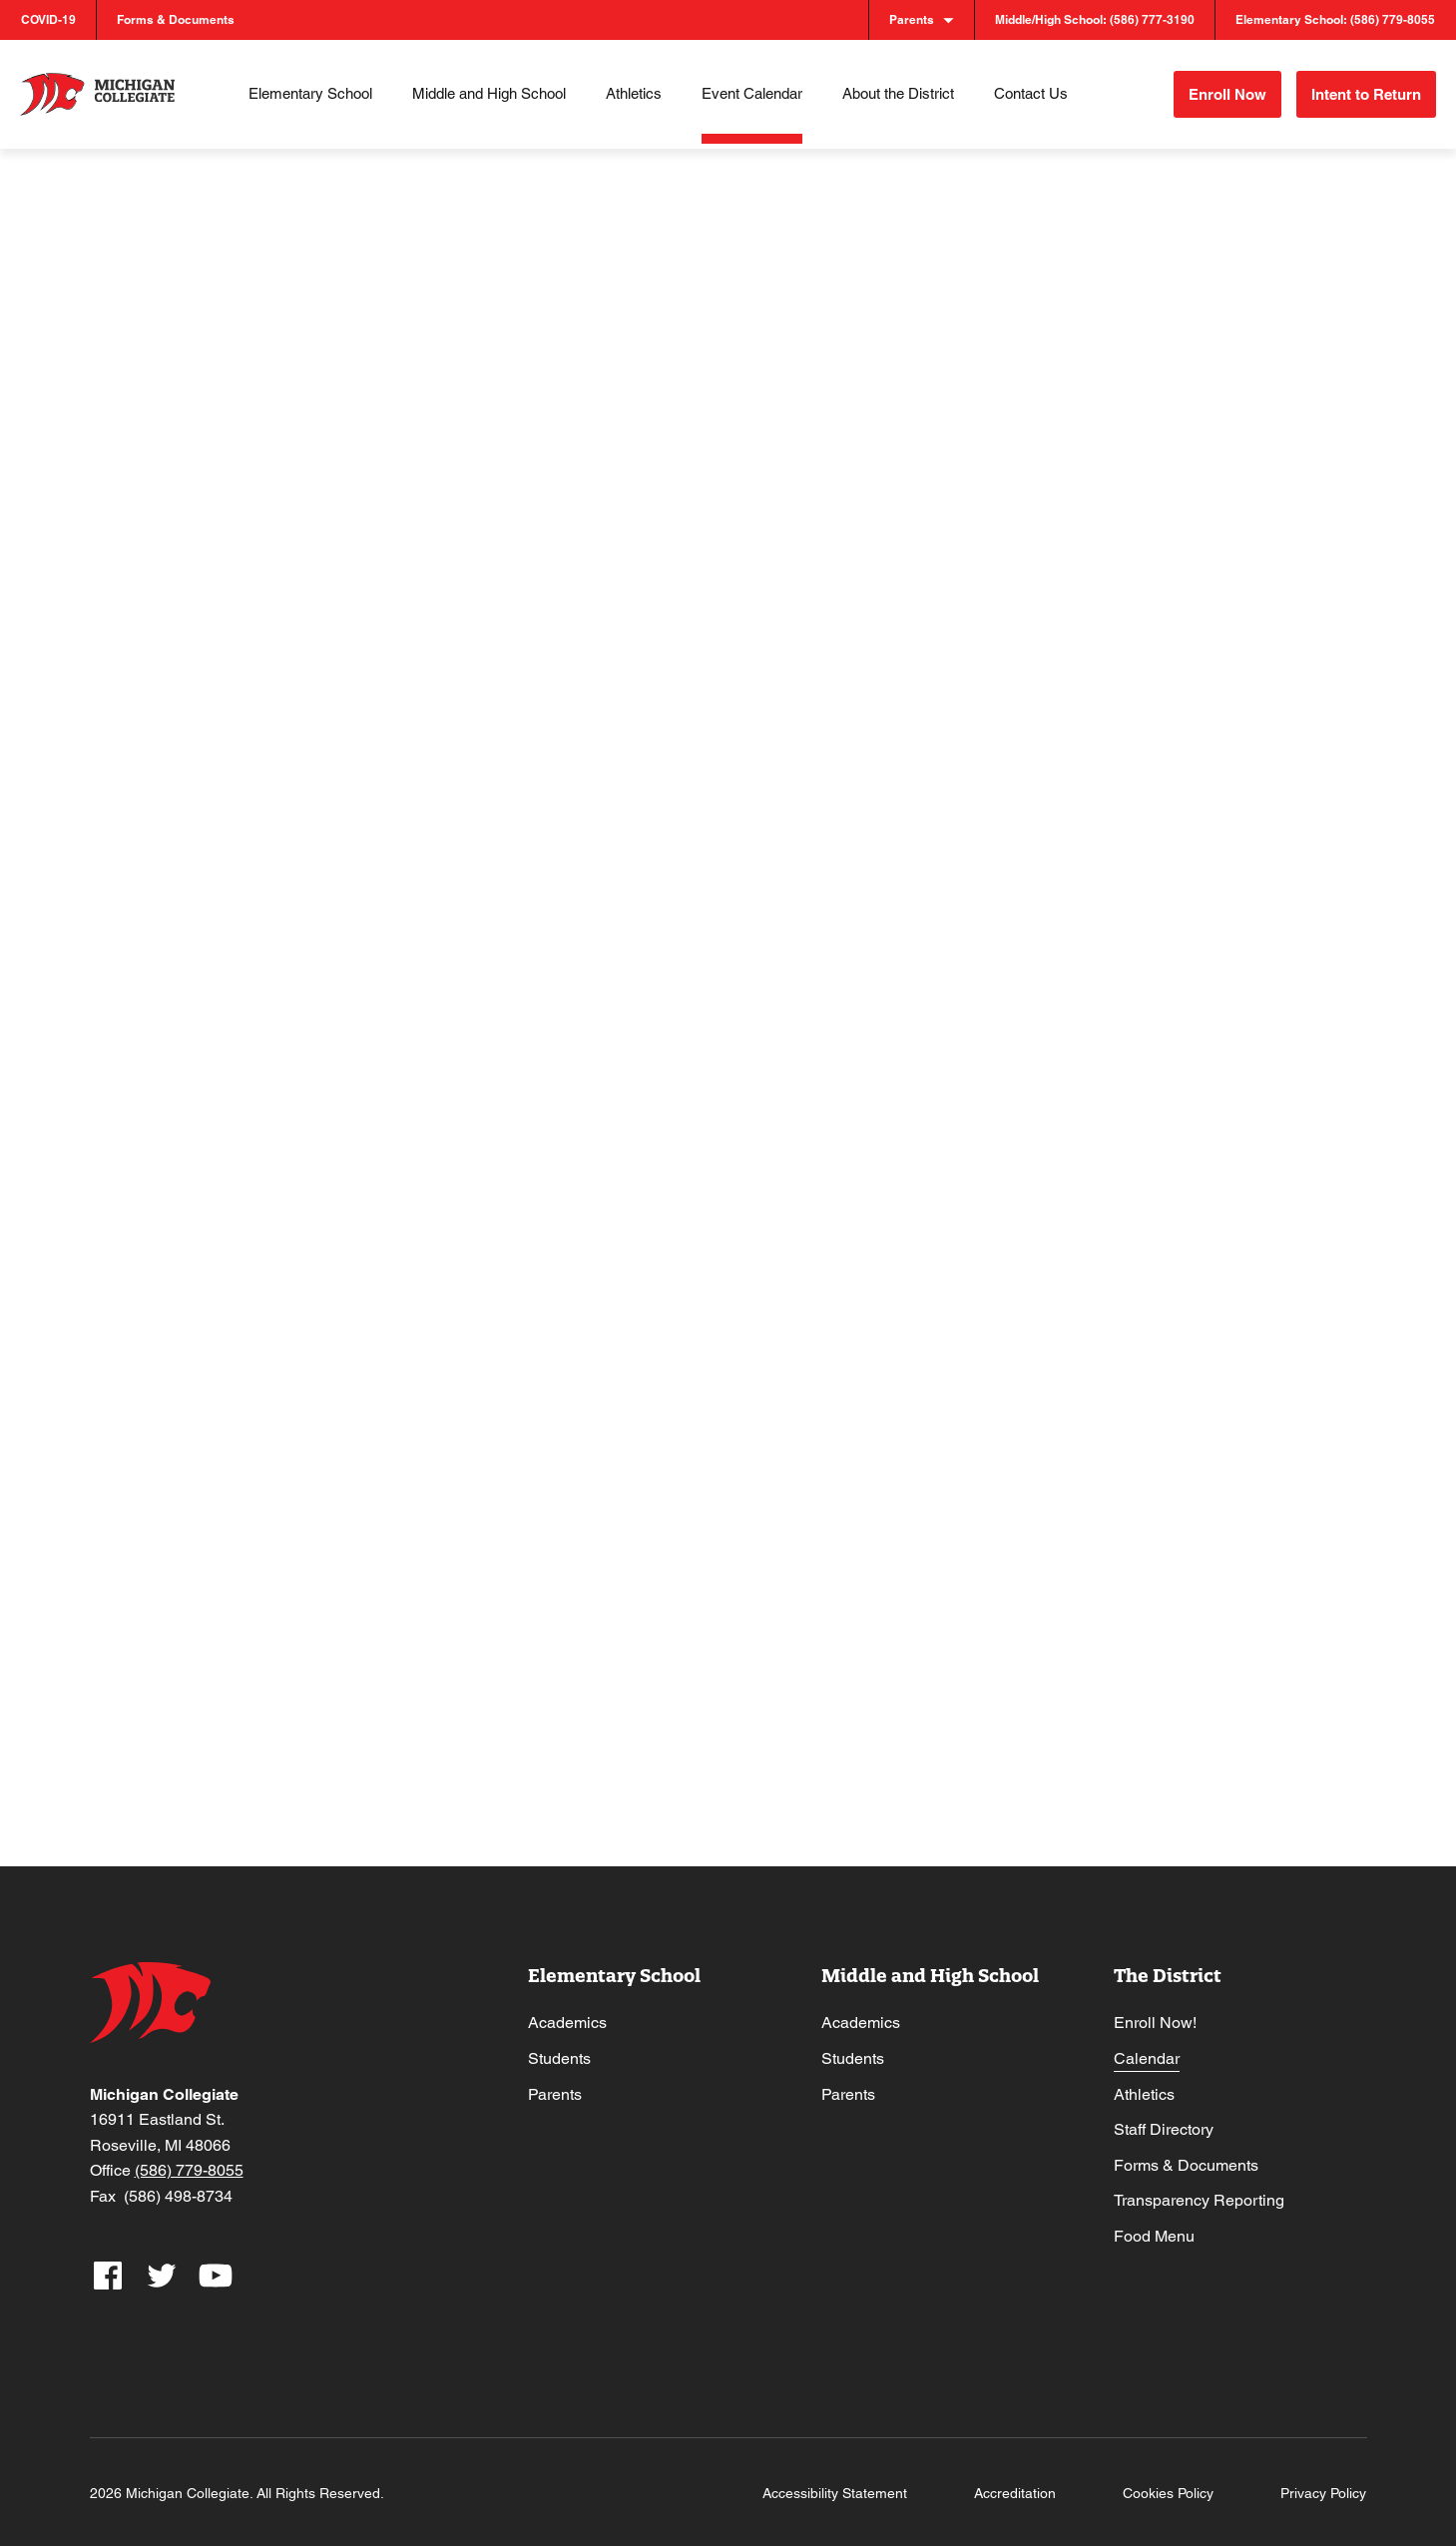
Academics (567, 2012)
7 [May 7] (667, 742)
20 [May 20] (506, 1176)
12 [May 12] (338, 959)
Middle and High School (930, 1964)
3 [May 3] (1170, 525)
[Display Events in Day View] (1277, 272)
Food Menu (1154, 2225)
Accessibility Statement (834, 2491)
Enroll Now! (1155, 2012)
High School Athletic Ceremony (213, 1334)
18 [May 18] (172, 1176)
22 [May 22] (841, 1176)
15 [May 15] (841, 959)
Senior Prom (694, 1543)
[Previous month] (154, 414)
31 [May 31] (1177, 1393)
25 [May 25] (172, 1393)
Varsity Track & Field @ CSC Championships (1057, 900)
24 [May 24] (1177, 1176)
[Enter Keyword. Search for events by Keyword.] (503, 272)
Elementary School (614, 1964)
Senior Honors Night (380, 1109)
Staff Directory (1163, 2119)
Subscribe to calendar (1197, 1640)
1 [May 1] (834, 525)
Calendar (1147, 2047)
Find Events (924, 271)
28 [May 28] (674, 1393)
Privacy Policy (1323, 2491)
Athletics (1144, 2083)
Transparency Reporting (1199, 2190)
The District (1167, 1964)
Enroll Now (1209, 89)
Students (559, 2047)
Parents (555, 2083)
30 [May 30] (1009, 1393)
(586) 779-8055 (189, 2169)
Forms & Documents (1186, 2154)
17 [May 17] (1177, 959)
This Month (265, 414)
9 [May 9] (1002, 742)
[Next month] (193, 414)
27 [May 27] (506, 1393)
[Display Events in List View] (1163, 272)
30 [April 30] (674, 525)
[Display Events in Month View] (1219, 272)
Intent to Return (1364, 89)
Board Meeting (533, 1543)
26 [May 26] (338, 1393)
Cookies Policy (1168, 2491)
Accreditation (1015, 2491)
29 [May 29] (841, 1393)
